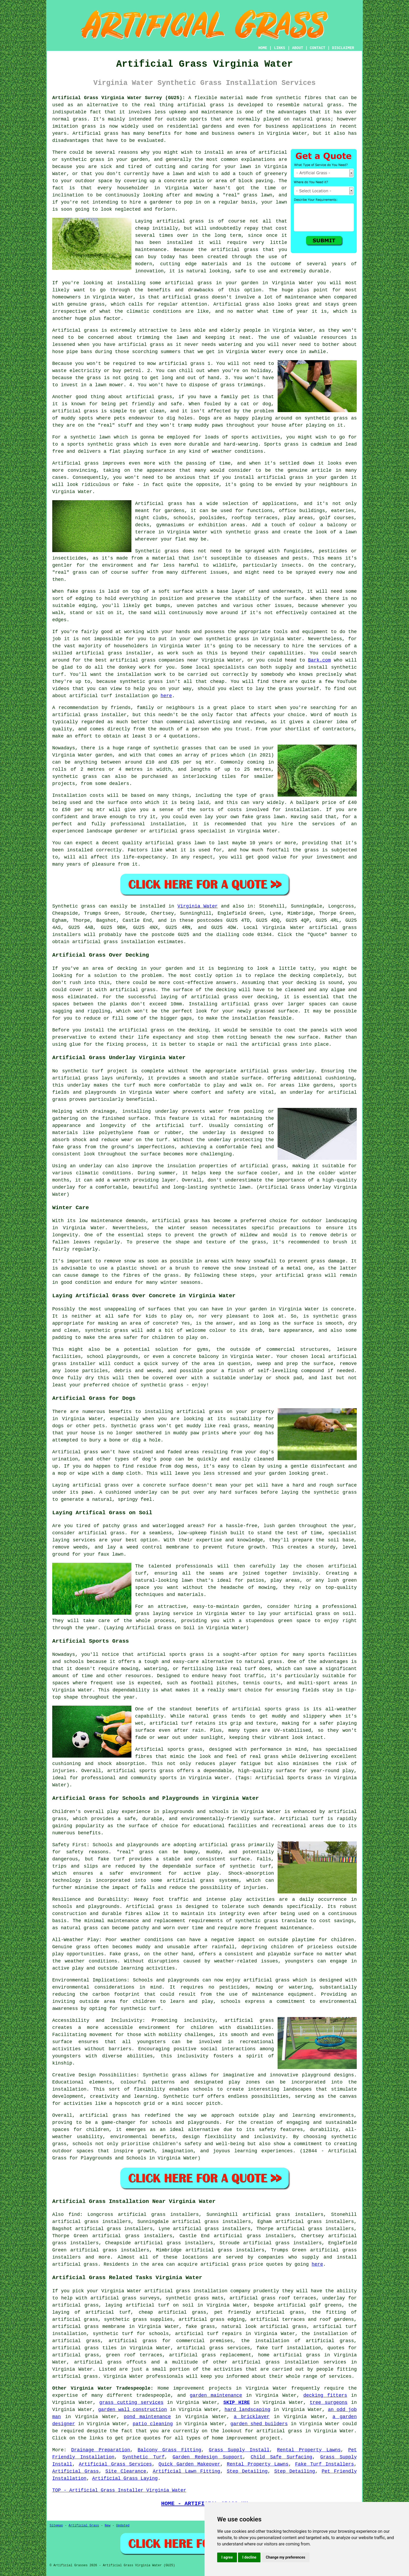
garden (339, 477)
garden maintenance (216, 2395)
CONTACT (317, 48)
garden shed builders (259, 2424)
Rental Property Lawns (309, 2450)
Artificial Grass (75, 2471)
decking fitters (325, 2395)
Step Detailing (247, 2471)
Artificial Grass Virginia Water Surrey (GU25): (118, 97)
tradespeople (153, 2395)
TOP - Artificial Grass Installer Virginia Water (119, 2490)
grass (131, 1954)
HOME (262, 48)
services (84, 1540)
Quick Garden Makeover (189, 2464)
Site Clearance (125, 2471)
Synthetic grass (73, 906)
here (166, 695)
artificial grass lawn (175, 843)
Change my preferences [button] (285, 2557)
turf (162, 1139)
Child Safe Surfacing (281, 2457)
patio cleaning (153, 2424)
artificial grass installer (113, 653)
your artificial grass (291, 1275)
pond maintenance (147, 2416)
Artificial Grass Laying (125, 2478)
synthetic (166, 748)
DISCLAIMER (343, 48)
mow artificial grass (175, 363)
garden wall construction (132, 2409)
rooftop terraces (254, 517)
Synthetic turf (183, 2096)
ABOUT (297, 48)
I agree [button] (227, 2557)
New (108, 2525)
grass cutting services (131, 2402)
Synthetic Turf (143, 2457)
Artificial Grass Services (115, 2464)
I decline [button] (249, 2557)
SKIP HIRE (236, 2402)
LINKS (279, 48)
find (74, 2214)
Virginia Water (197, 906)
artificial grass (200, 105)
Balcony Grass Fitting (169, 2450)
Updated (122, 2525)
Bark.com (319, 660)
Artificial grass (149, 1906)
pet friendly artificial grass (259, 2312)
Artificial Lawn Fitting (186, 2471)
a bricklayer (251, 2416)
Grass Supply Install (239, 2450)
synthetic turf (82, 1071)
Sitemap (56, 2525)
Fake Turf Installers (324, 2464)
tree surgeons (329, 2402)
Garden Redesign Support (208, 2457)
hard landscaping (247, 2409)
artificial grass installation (113, 941)
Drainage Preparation (100, 2450)
